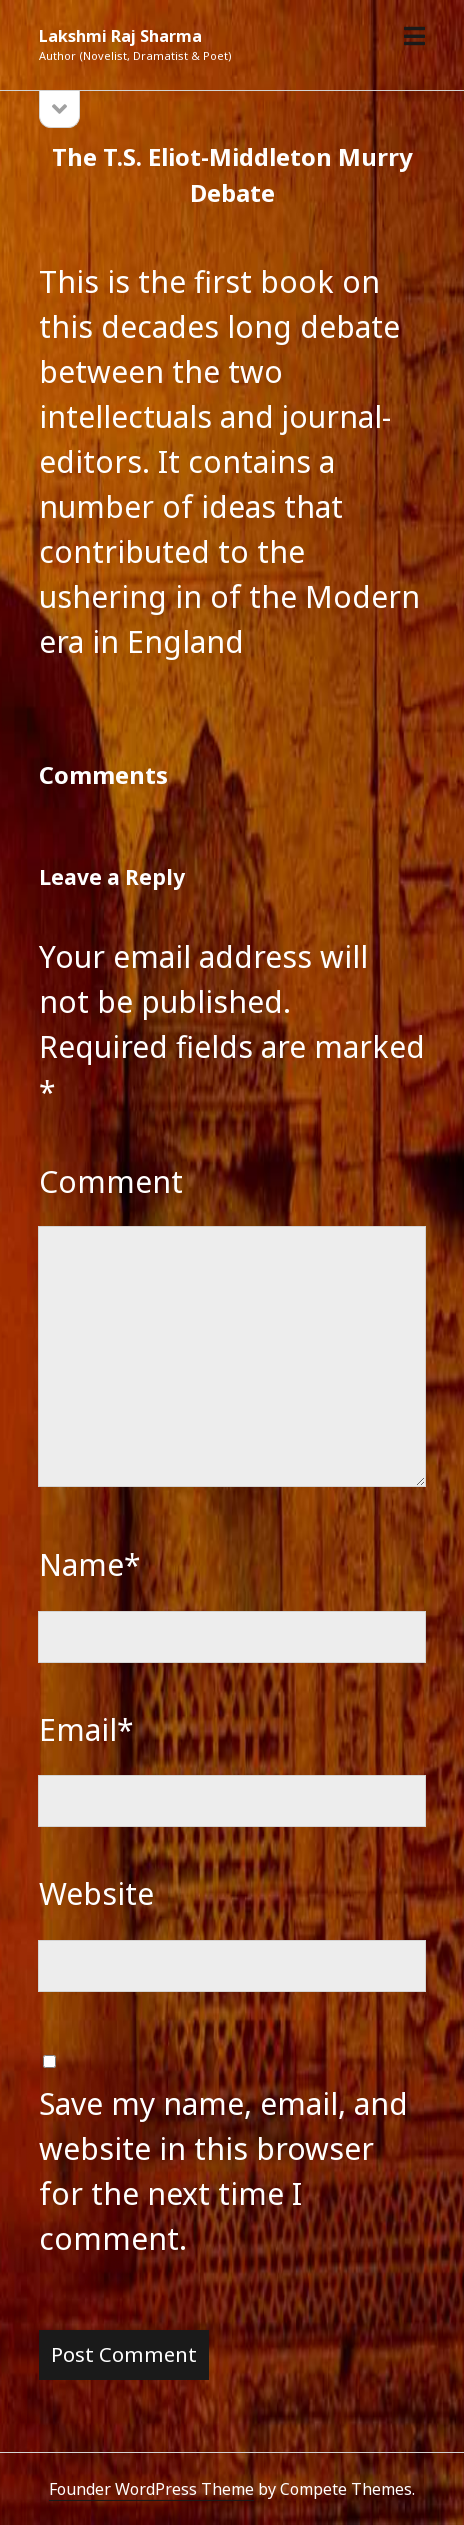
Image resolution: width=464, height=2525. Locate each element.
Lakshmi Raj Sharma (120, 36)
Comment (111, 1181)
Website (96, 1893)
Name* (90, 1564)
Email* (86, 1729)
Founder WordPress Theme (151, 2489)
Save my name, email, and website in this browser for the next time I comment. (223, 2171)
